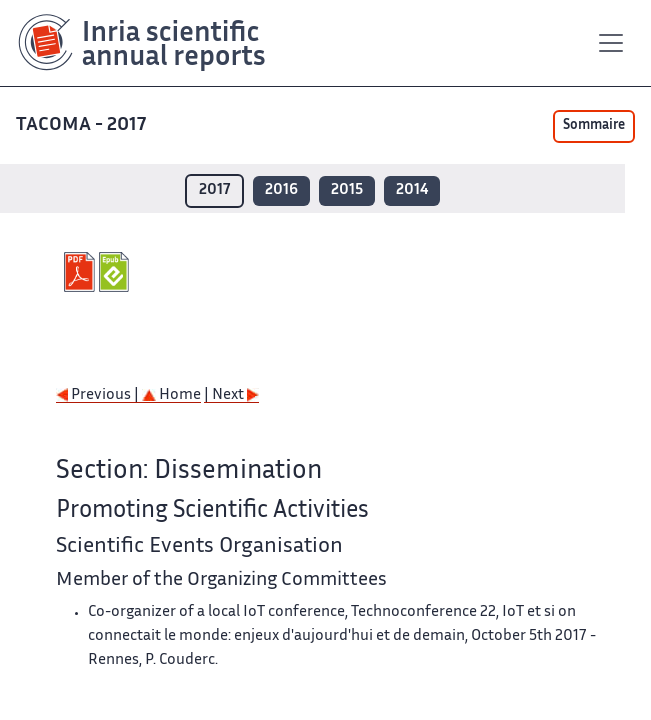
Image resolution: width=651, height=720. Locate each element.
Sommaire (594, 126)
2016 (281, 190)
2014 (412, 190)
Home (171, 395)
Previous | (99, 395)
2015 (347, 190)
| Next (231, 395)
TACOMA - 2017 (83, 125)
